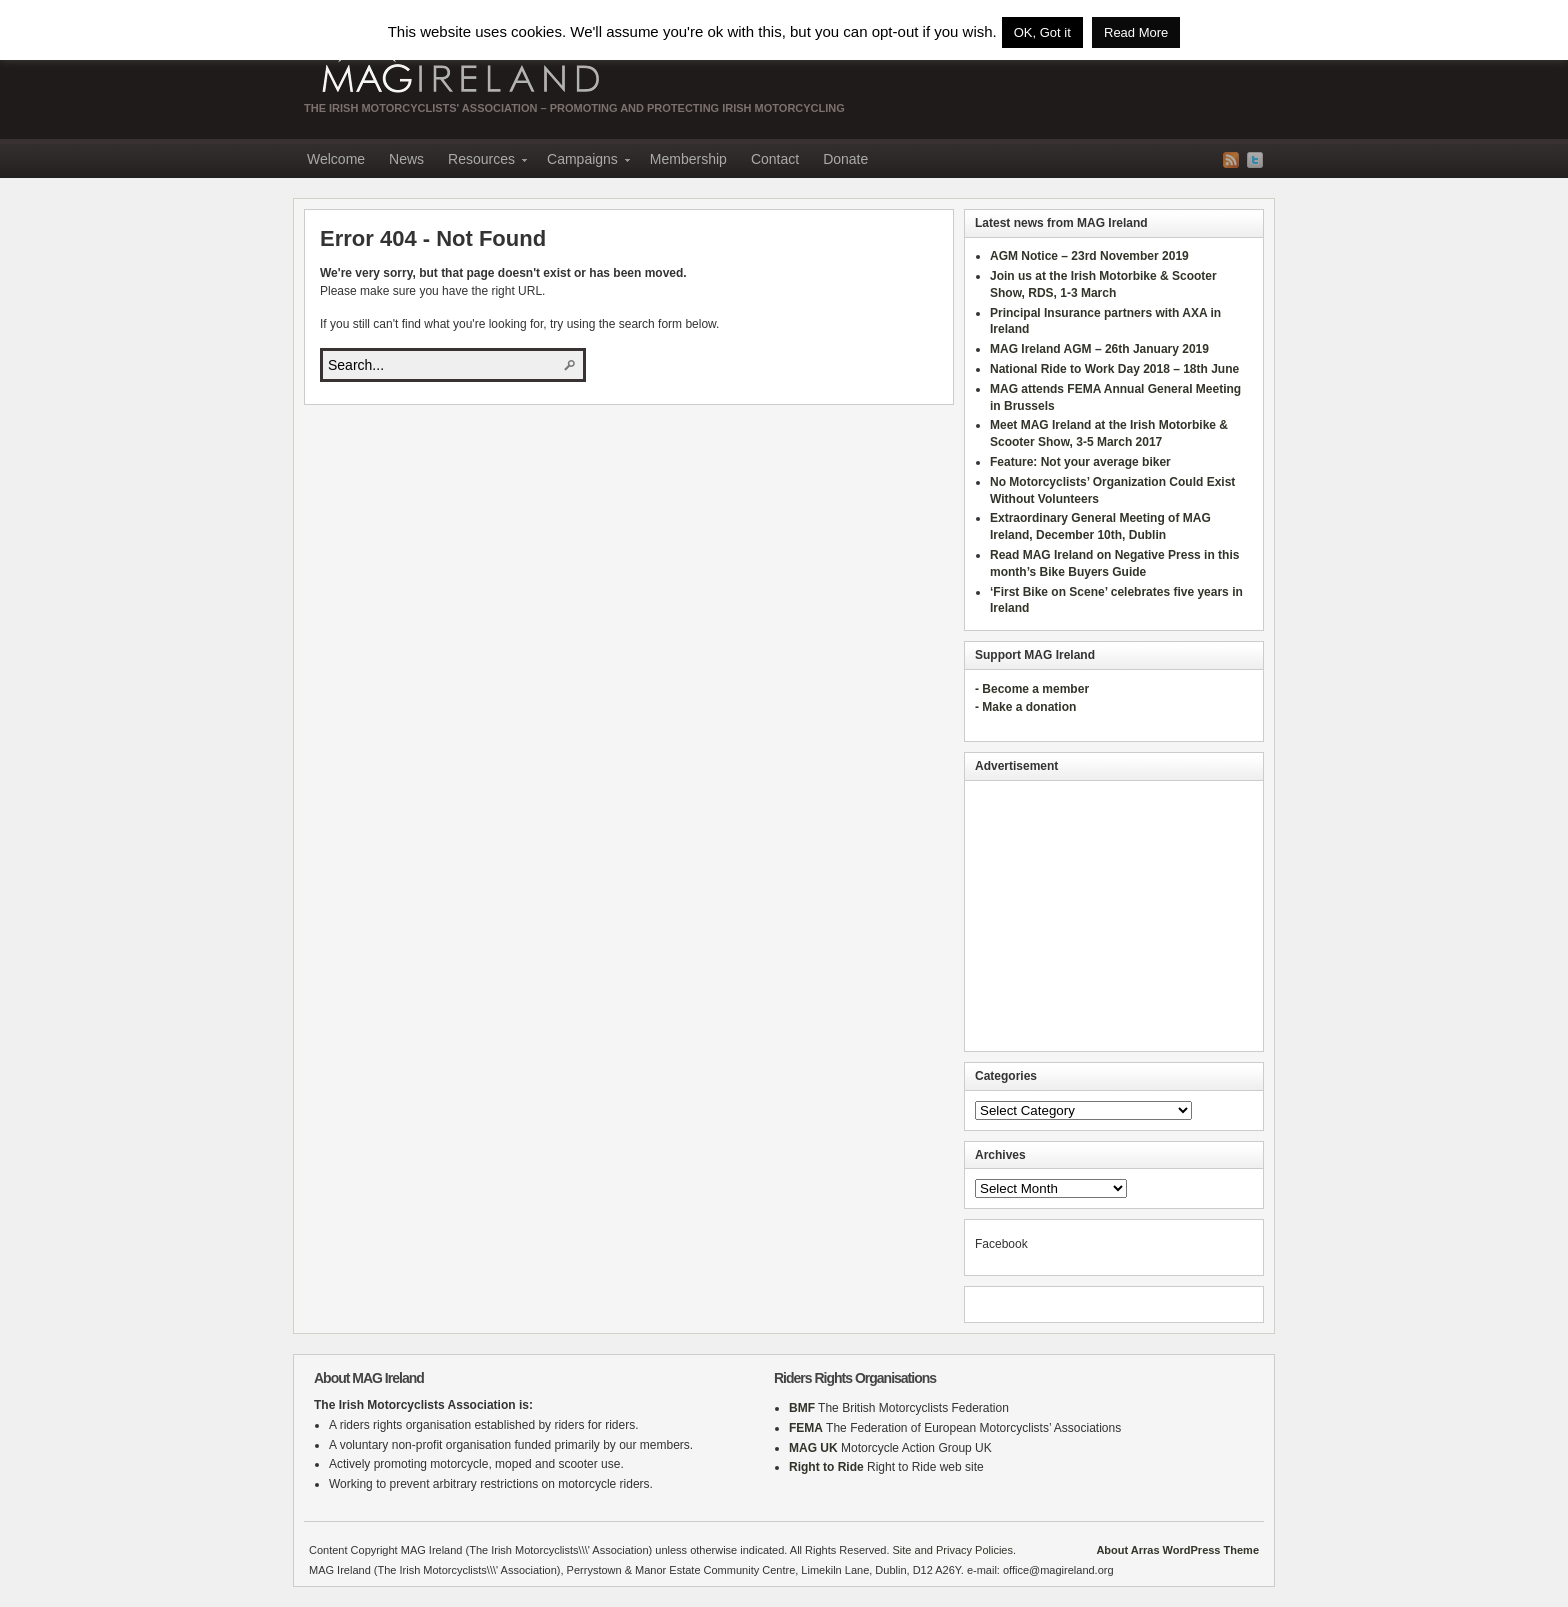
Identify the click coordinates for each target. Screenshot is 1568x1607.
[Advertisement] (1114, 916)
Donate (845, 159)
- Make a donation (1025, 707)
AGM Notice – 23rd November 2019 (1089, 256)
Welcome (336, 159)
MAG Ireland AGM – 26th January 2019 (1099, 349)
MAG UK (813, 1448)
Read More (1136, 32)
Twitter (1255, 160)
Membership (688, 159)
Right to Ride (826, 1467)
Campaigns (582, 162)
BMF (802, 1408)
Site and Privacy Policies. (955, 1550)
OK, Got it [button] (1042, 32)
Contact (775, 159)
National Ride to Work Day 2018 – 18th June (1114, 369)
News (406, 159)
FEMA (806, 1428)
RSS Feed (1231, 160)
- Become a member (1032, 689)
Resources (481, 162)
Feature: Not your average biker (1080, 462)
